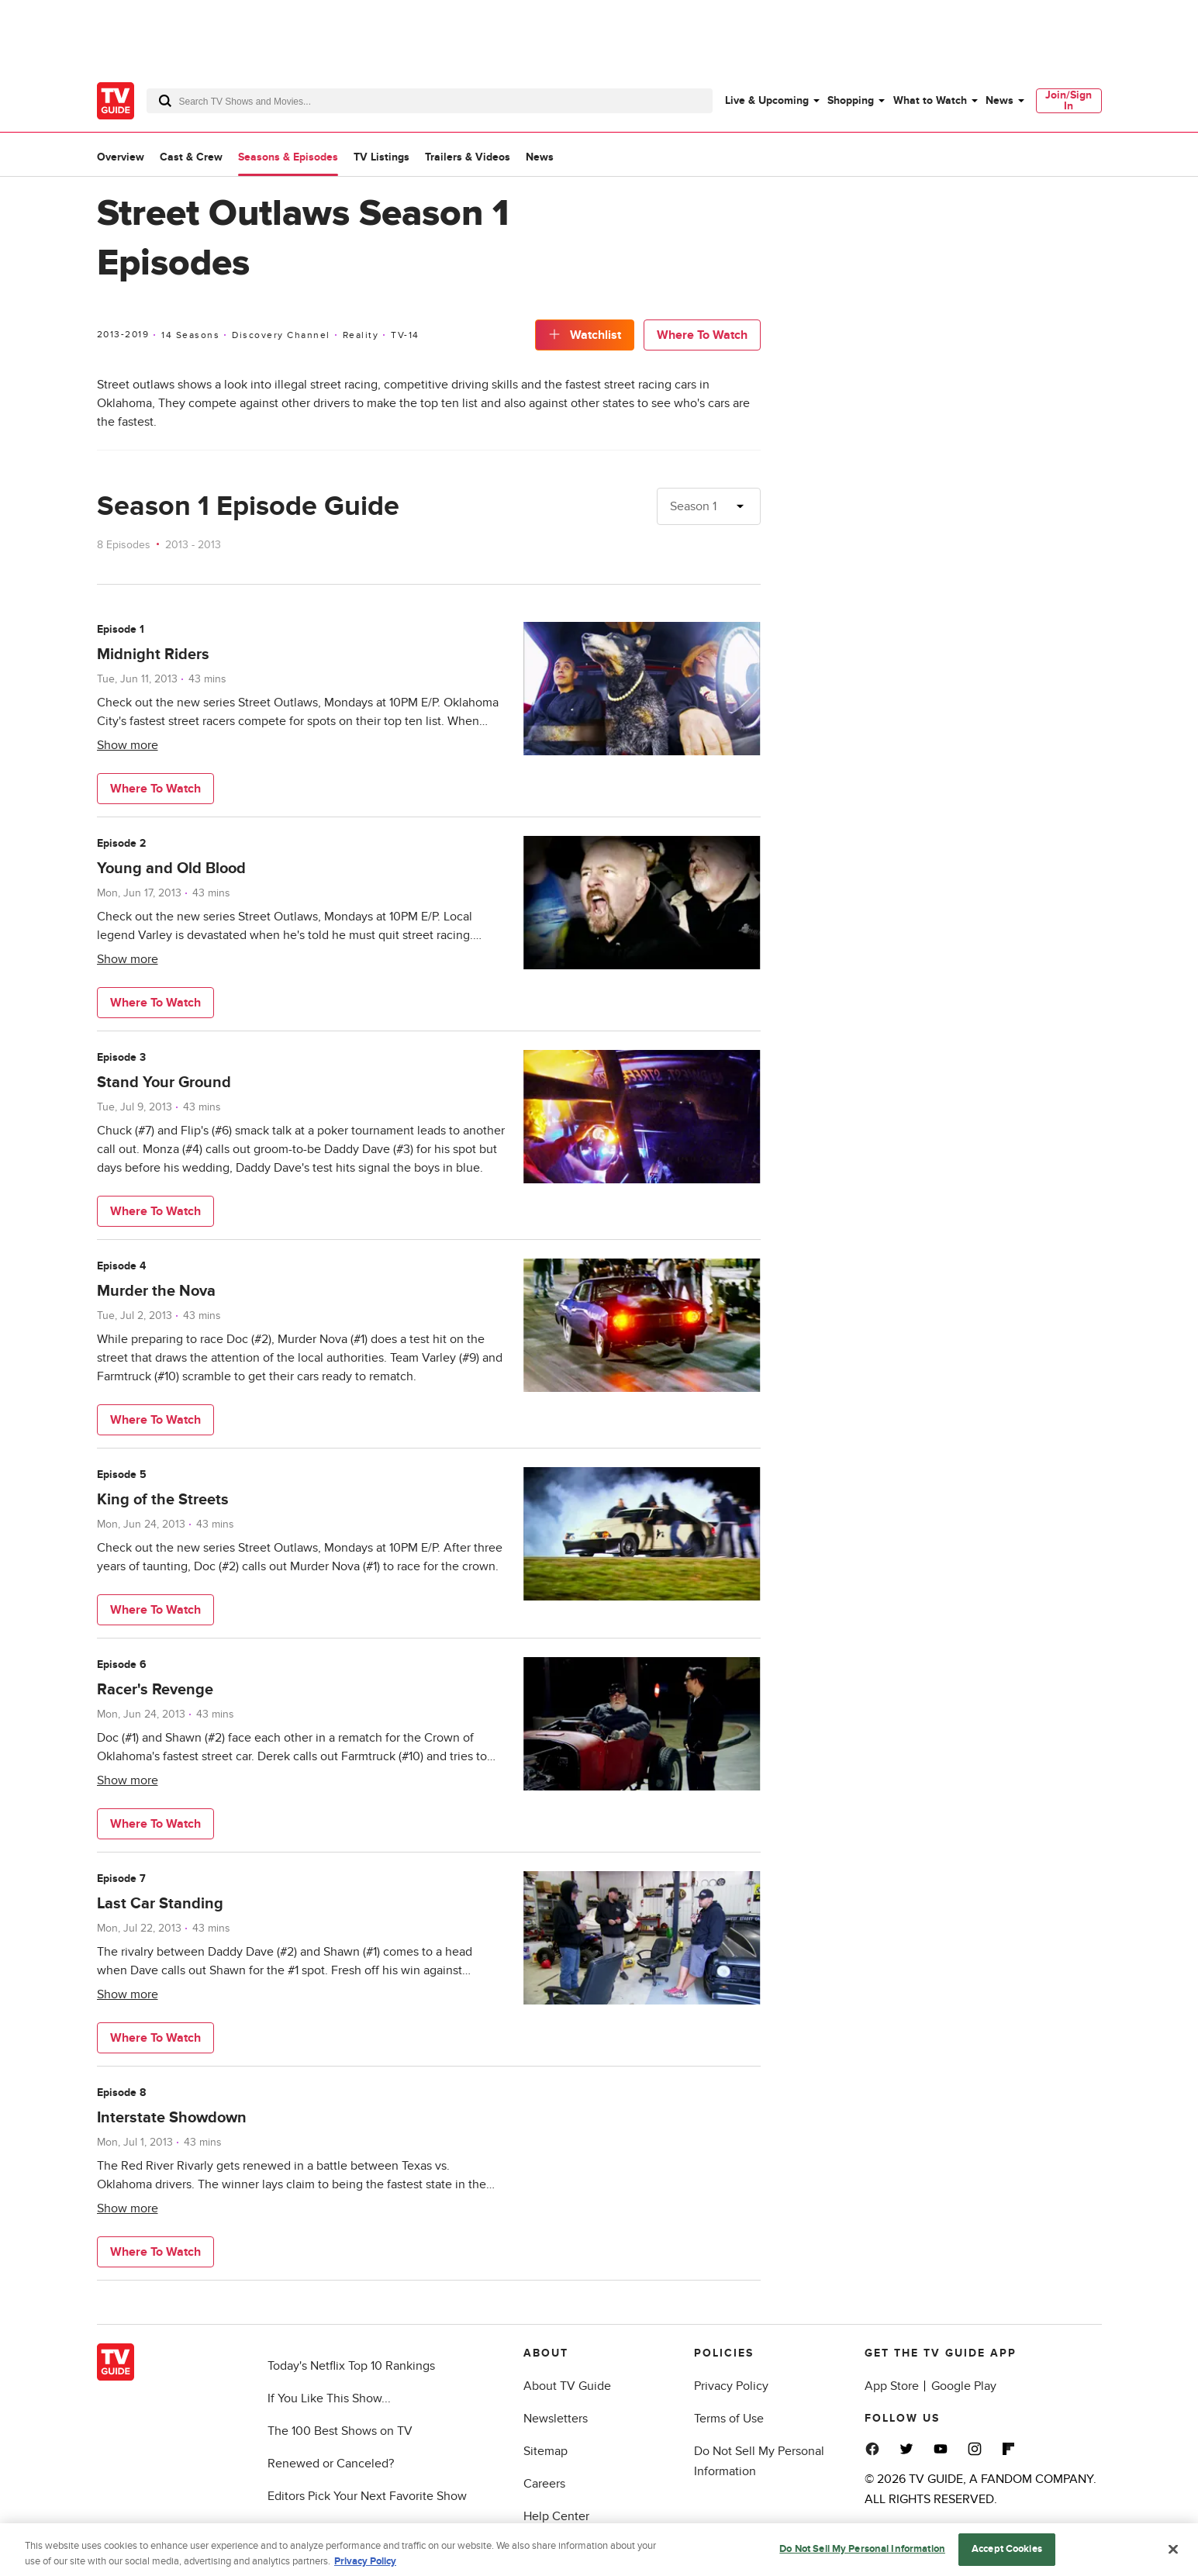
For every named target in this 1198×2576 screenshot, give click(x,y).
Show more (127, 745)
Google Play (963, 2386)
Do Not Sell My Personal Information (862, 2560)
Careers (544, 2483)
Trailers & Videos (467, 157)
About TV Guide (567, 2386)
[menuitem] (771, 101)
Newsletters (555, 2418)
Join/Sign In (1068, 100)
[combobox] (430, 100)
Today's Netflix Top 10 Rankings (351, 2366)
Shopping (850, 100)
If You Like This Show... (329, 2398)
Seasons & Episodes (288, 157)
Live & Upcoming (767, 100)
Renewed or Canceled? (331, 2463)
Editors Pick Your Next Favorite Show (367, 2496)
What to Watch (930, 100)
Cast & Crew (191, 157)
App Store (892, 2386)
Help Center (556, 2516)
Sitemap (545, 2451)
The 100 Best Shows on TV (340, 2431)
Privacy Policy (731, 2386)
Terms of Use (729, 2418)
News (999, 100)
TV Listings (381, 157)
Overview (120, 157)
